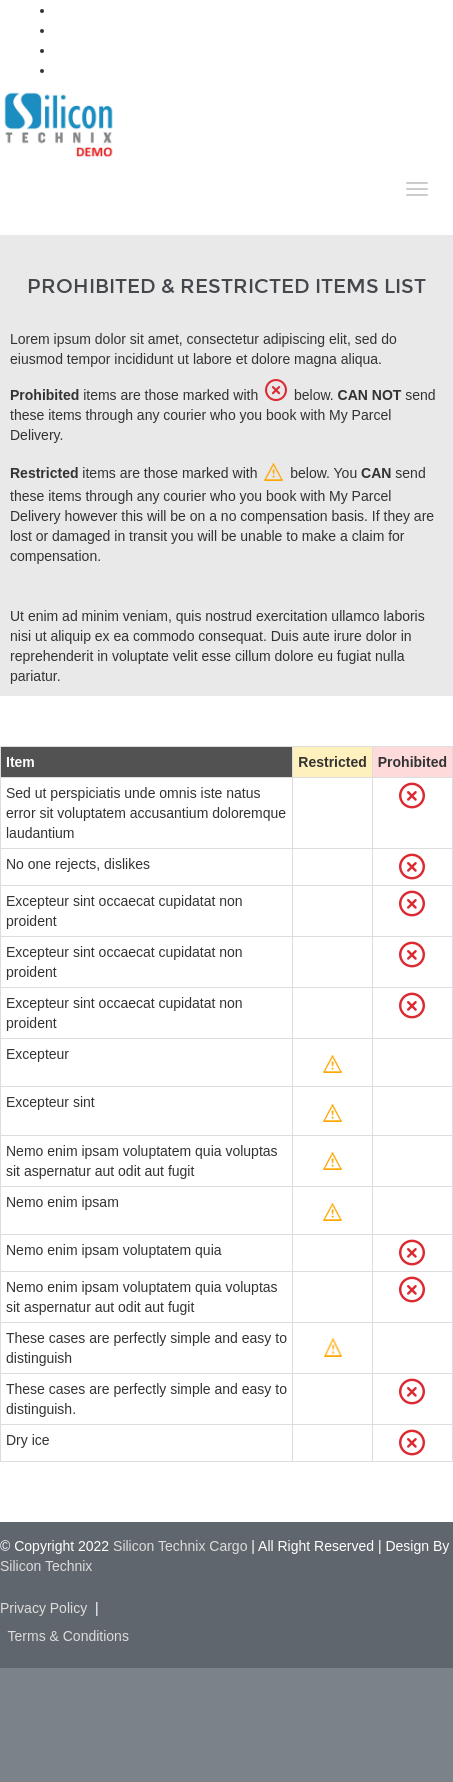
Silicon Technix (46, 1566)
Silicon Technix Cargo (180, 1546)
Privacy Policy (43, 1608)
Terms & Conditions (68, 1636)
